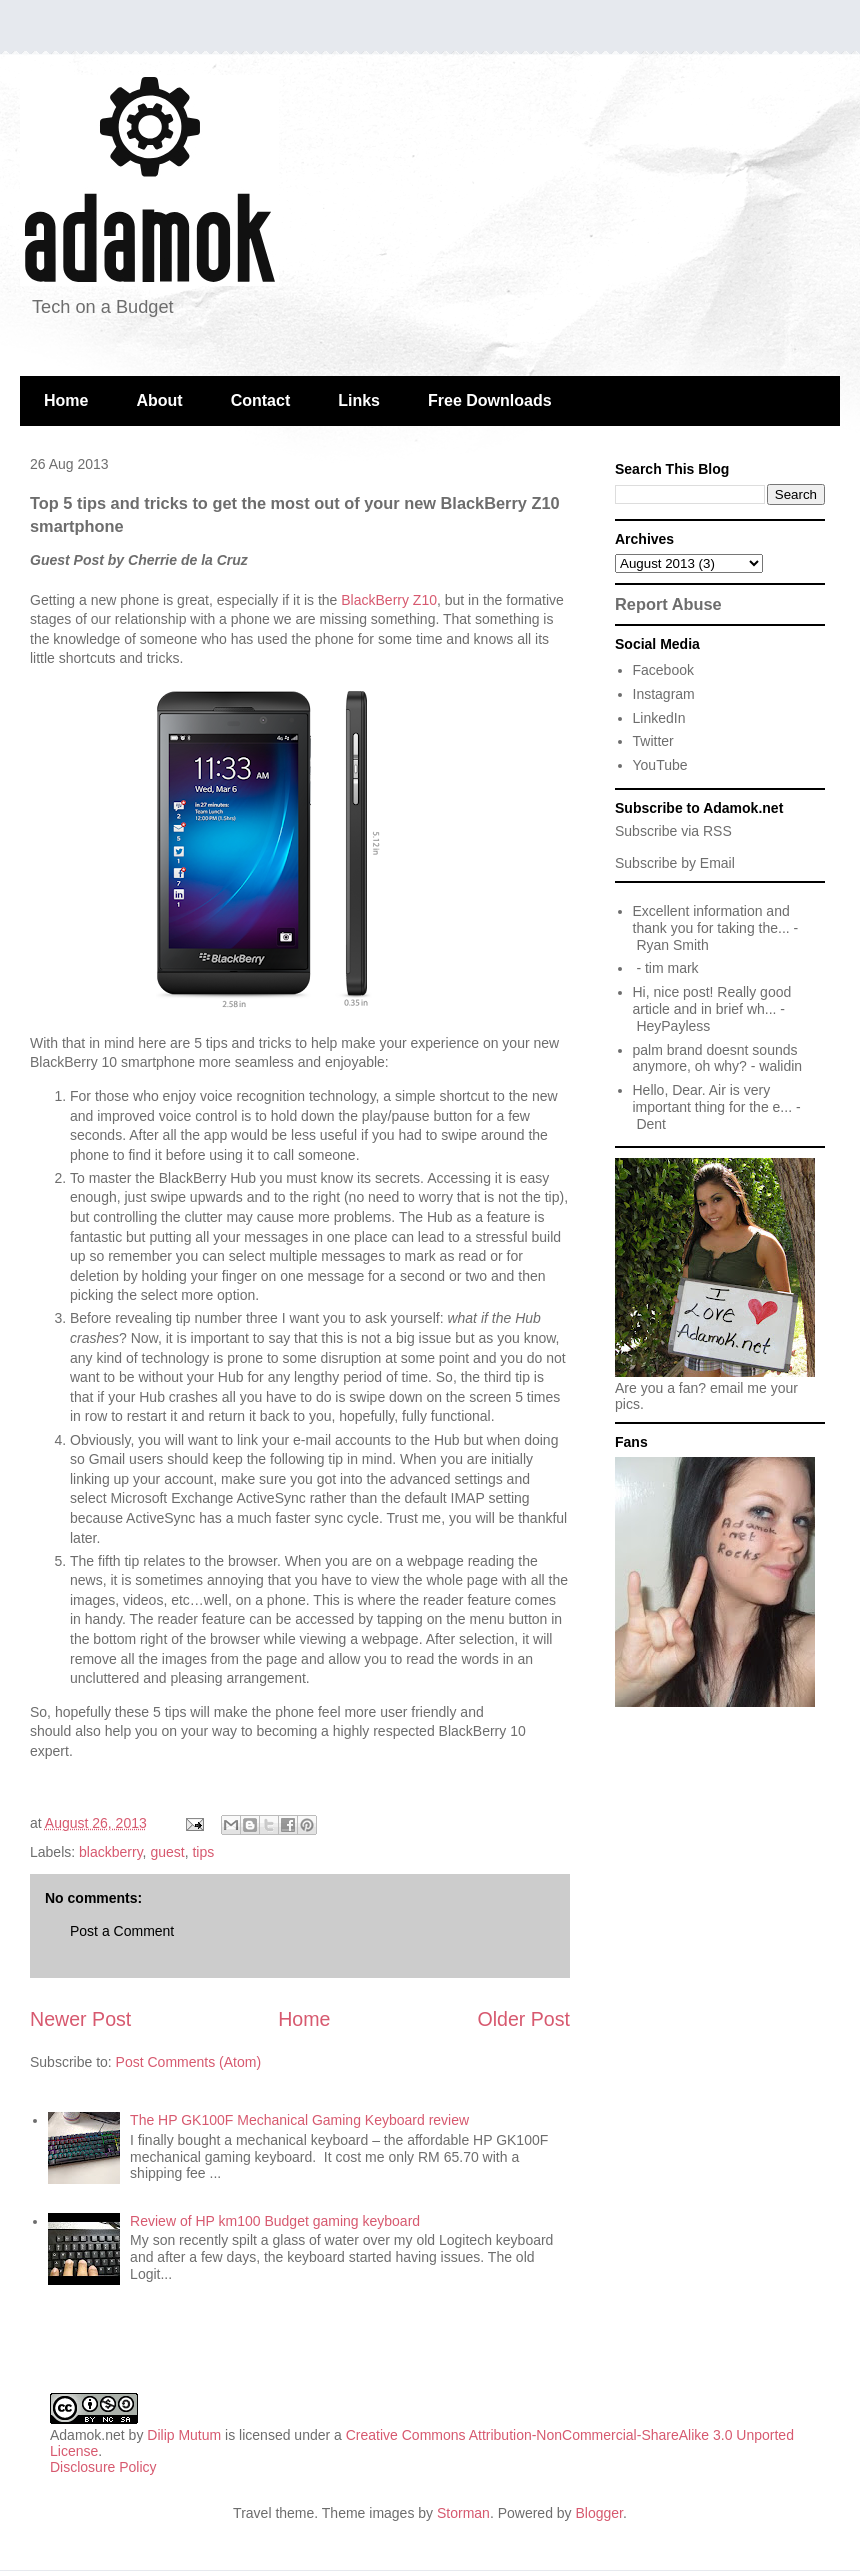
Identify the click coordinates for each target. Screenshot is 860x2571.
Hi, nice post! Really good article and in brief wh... (712, 1000)
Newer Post (80, 2019)
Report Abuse (668, 604)
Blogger (599, 2513)
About (159, 400)
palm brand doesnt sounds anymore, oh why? (715, 1058)
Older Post (523, 2019)
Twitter (653, 741)
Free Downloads (490, 400)
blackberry (111, 1852)
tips (203, 1852)
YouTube (660, 765)
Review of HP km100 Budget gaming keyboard (275, 2221)
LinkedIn (659, 718)
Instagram (664, 694)
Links (359, 400)
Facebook (663, 670)
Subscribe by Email (675, 863)
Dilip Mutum (184, 2435)
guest (167, 1852)
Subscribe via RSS (673, 831)
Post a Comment (122, 1931)
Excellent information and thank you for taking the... (711, 919)
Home (66, 400)
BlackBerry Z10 (389, 600)
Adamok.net (87, 2435)
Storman (463, 2513)
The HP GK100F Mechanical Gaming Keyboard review (299, 2120)
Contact (261, 400)
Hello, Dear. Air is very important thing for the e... (713, 1098)
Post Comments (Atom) (188, 2062)
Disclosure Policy (103, 2467)
